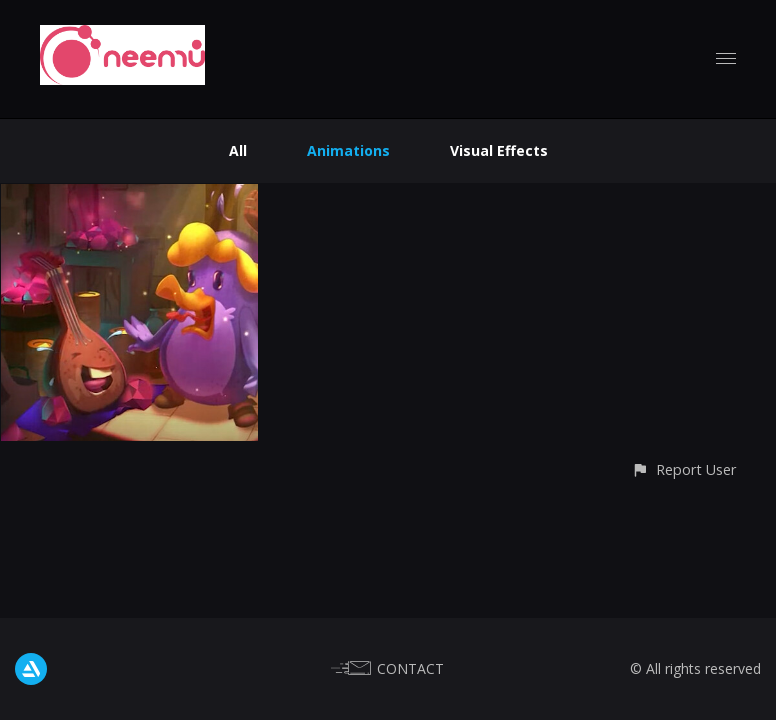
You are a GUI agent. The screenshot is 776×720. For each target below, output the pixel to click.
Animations (348, 150)
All (238, 150)
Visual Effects (499, 150)
